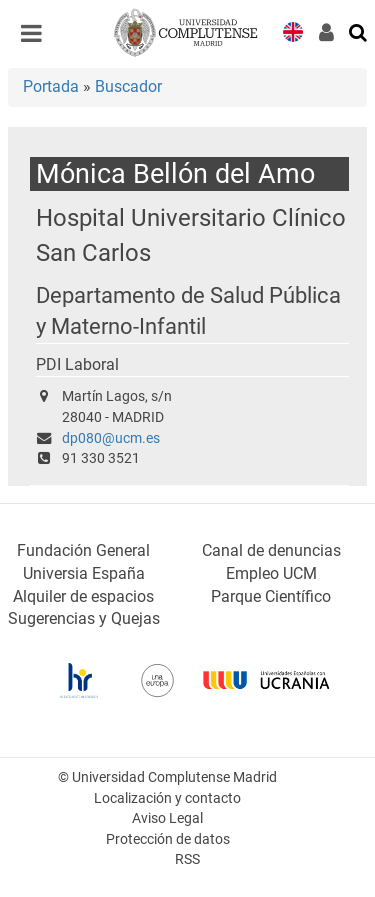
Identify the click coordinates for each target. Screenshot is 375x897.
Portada (51, 86)
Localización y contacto (167, 798)
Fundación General (83, 550)
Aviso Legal (167, 818)
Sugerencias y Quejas (84, 618)
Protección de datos (168, 839)
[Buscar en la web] (359, 31)
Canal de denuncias (271, 550)
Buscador (128, 86)
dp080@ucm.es (111, 438)
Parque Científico (271, 596)
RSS (187, 859)
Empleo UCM (271, 573)
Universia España (84, 573)
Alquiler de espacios (83, 596)
